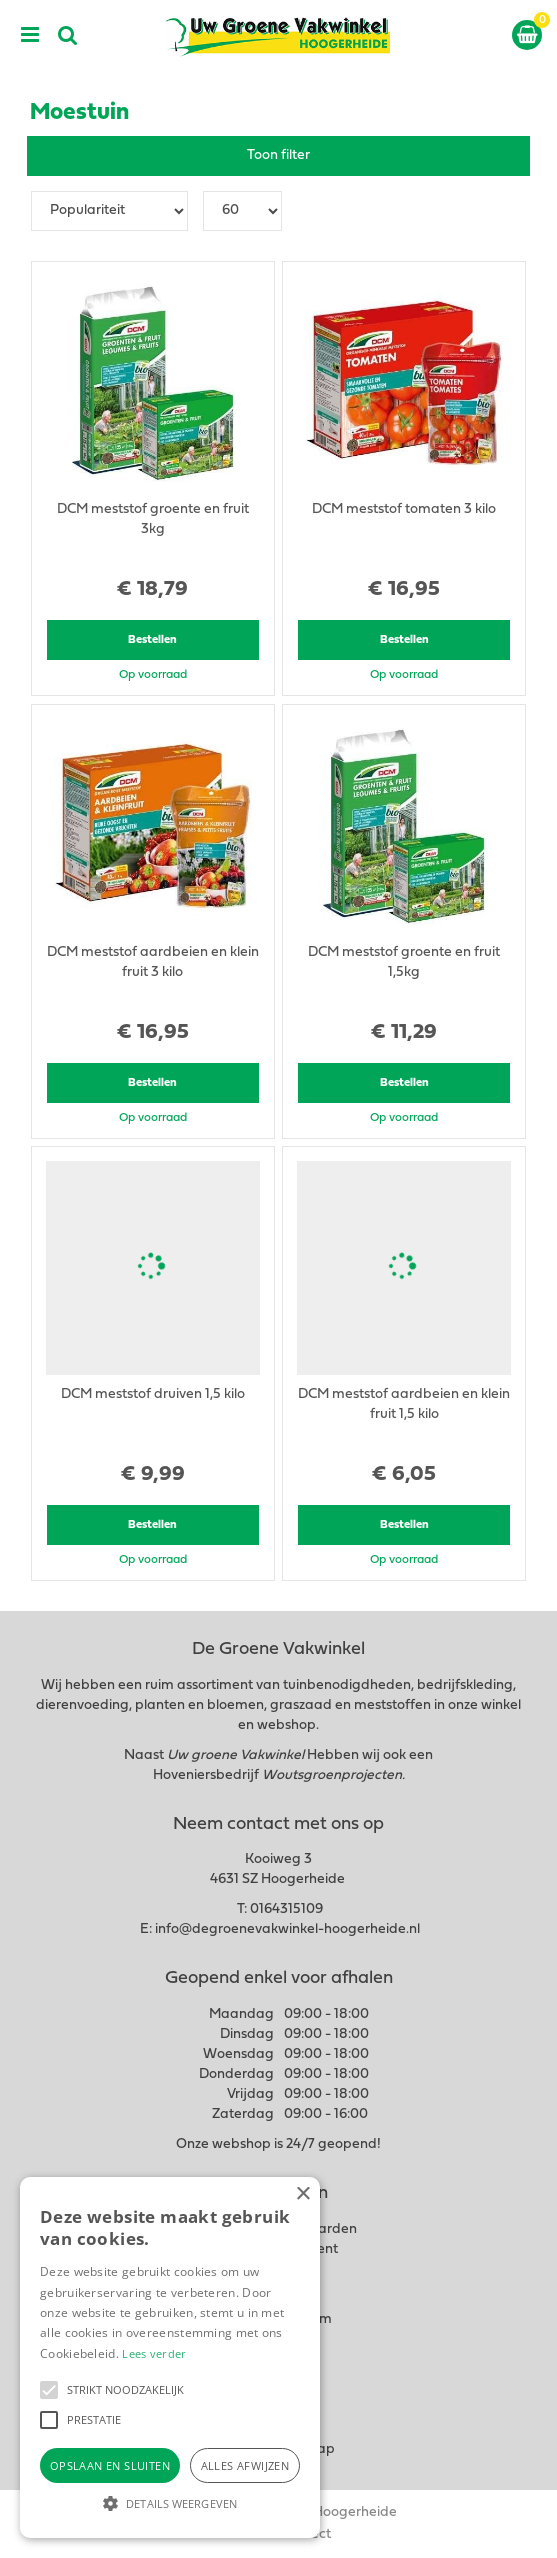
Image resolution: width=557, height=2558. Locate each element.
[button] (49, 2390)
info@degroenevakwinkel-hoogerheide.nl (287, 1929)
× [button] (302, 2194)
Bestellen (152, 640)
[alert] (170, 2357)
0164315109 (286, 1909)
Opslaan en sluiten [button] (110, 2465)
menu (30, 35)
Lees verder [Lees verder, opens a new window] (154, 2353)
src (68, 35)
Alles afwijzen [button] (245, 2465)
